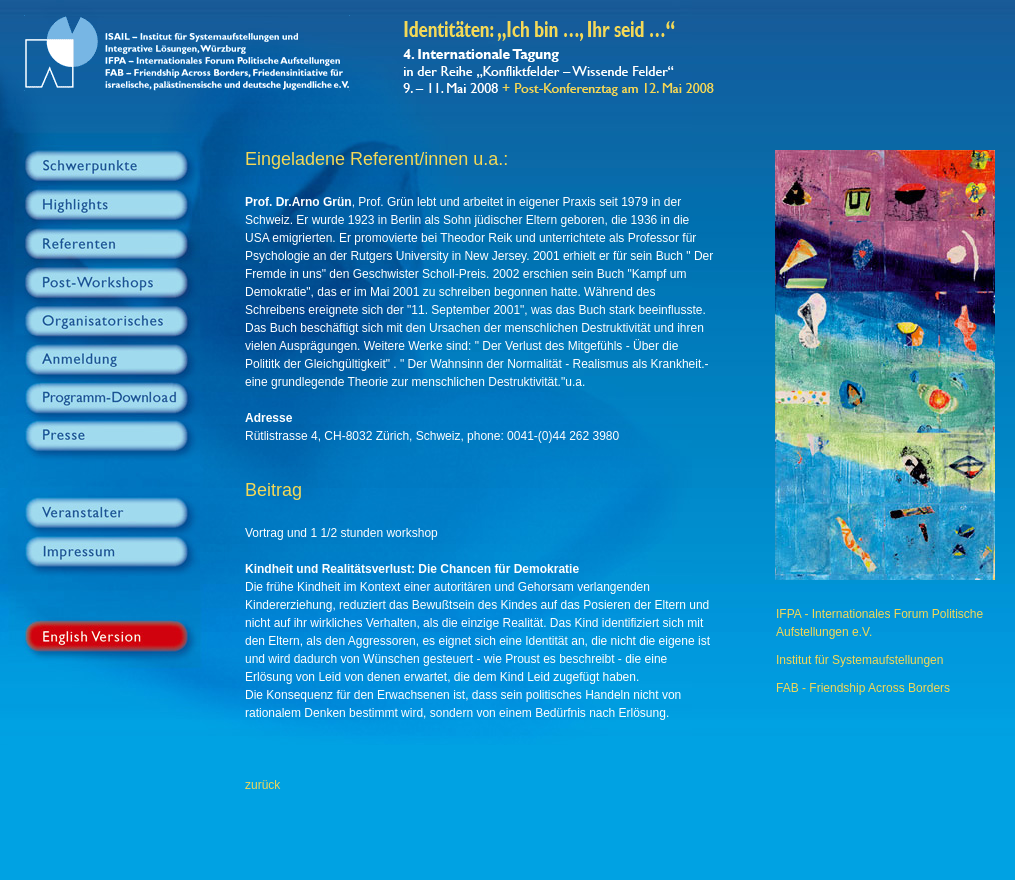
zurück (262, 785)
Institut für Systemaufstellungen (859, 660)
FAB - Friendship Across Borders (863, 688)
